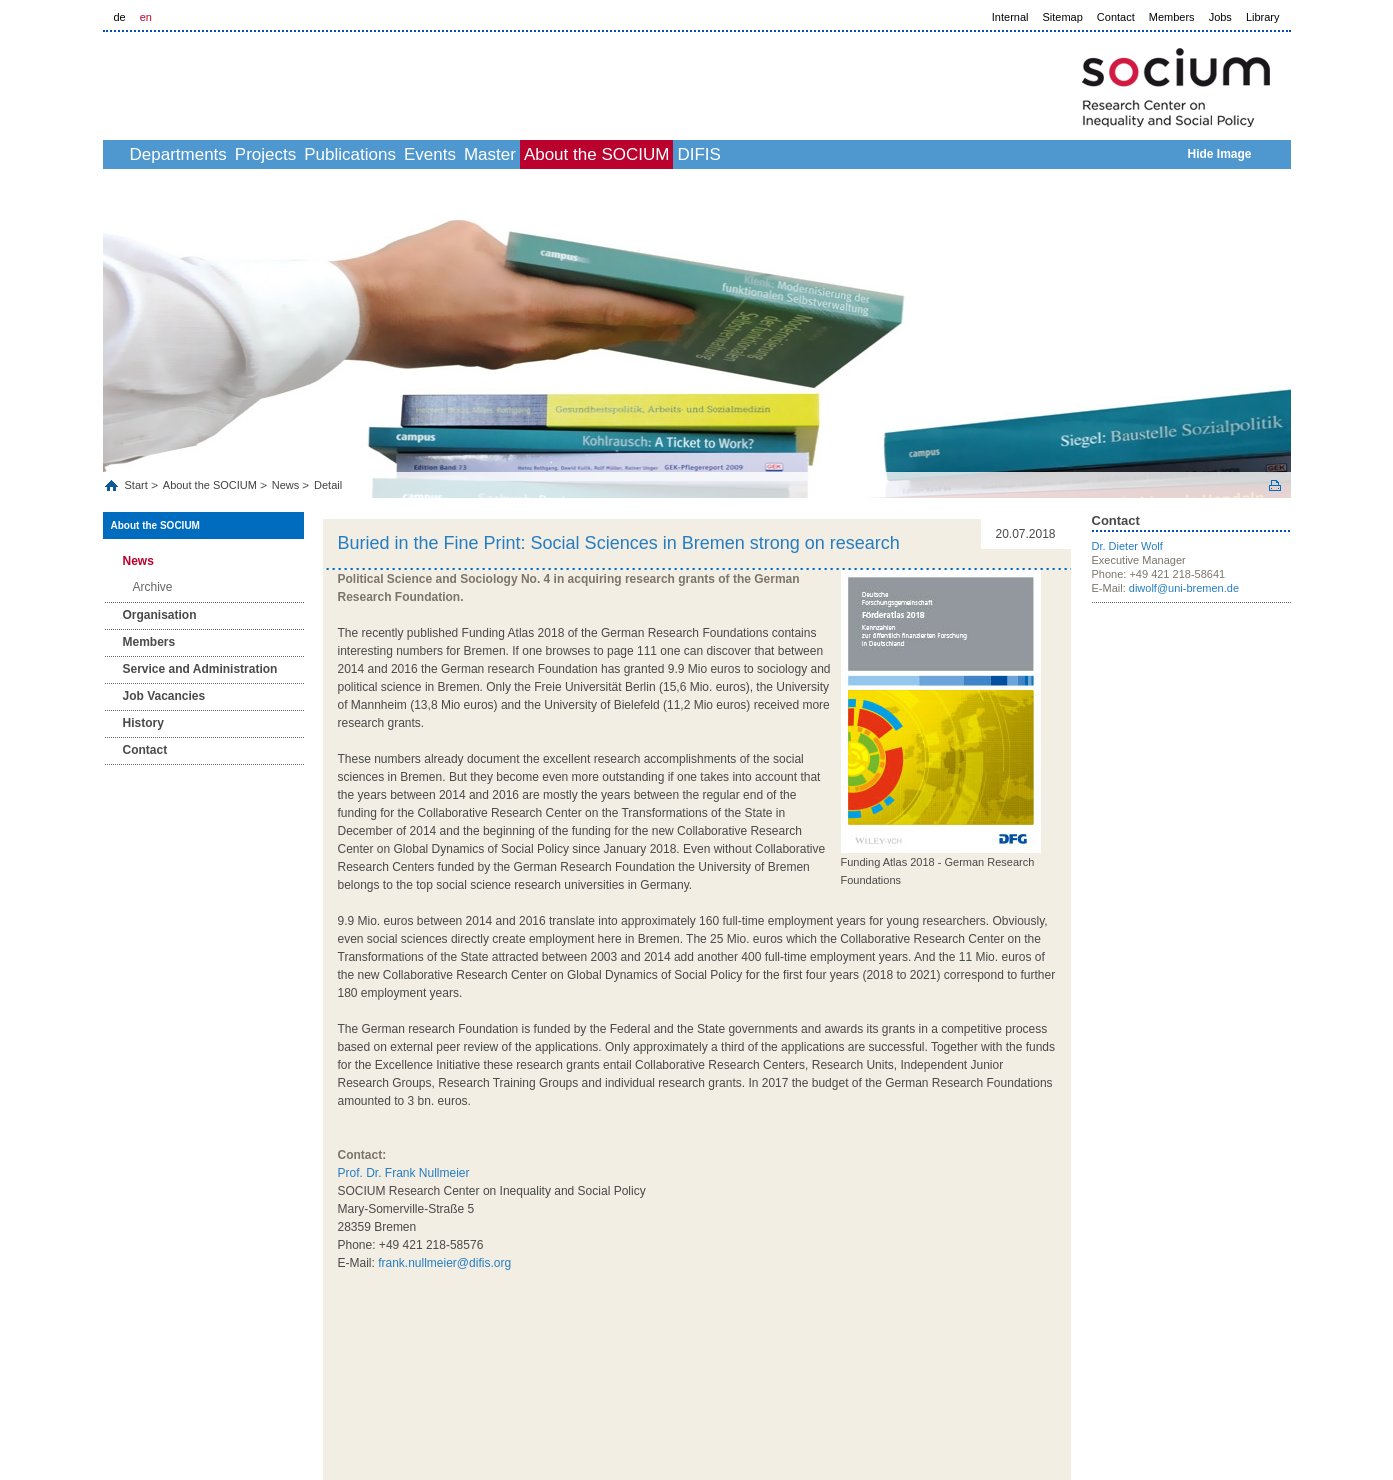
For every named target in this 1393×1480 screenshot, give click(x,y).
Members (1172, 17)
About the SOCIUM (740, 154)
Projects (320, 154)
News (286, 485)
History (143, 723)
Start (138, 485)
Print (1275, 485)
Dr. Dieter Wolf (1127, 546)
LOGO (256, 81)
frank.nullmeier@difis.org (444, 1263)
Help (1196, 1362)
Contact (1116, 17)
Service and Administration (200, 669)
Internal (1010, 17)
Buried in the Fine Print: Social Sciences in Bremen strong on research (619, 543)
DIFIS (863, 154)
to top (1058, 1327)
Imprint (1082, 1362)
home (125, 154)
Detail (328, 485)
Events (529, 154)
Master (611, 154)
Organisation (160, 615)
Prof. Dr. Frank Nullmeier (404, 1173)
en (146, 17)
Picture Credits (1255, 1362)
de (120, 17)
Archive (153, 587)
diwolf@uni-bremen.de (1184, 588)
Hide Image (1219, 154)
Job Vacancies (164, 696)
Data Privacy (1141, 1362)
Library (1263, 17)
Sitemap (1063, 17)
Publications (427, 154)
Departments (211, 154)
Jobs (1220, 17)
